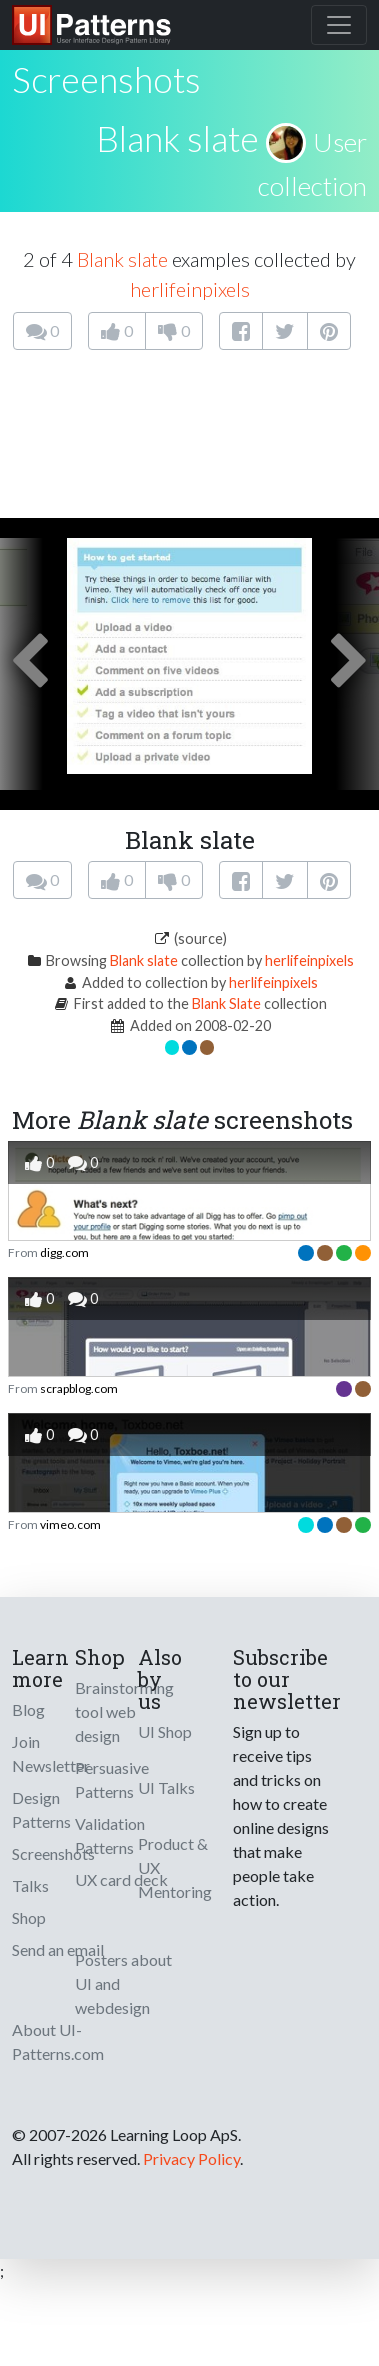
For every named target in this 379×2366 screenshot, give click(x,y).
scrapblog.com (79, 1388)
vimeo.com (70, 1524)
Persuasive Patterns (112, 1779)
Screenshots (53, 1853)
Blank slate (177, 138)
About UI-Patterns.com (58, 2041)
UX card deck (121, 1879)
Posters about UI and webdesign (123, 1983)
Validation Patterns (110, 1835)
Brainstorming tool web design (124, 1711)
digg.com (64, 1252)
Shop (29, 1917)
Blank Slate (226, 1003)
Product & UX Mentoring (175, 1867)
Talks (30, 1885)
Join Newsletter (51, 1753)
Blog (28, 1709)
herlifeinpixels (190, 289)
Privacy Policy (191, 2158)
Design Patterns (41, 1809)
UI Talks (166, 1787)
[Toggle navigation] (339, 25)
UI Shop (165, 1731)
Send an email (58, 1949)
